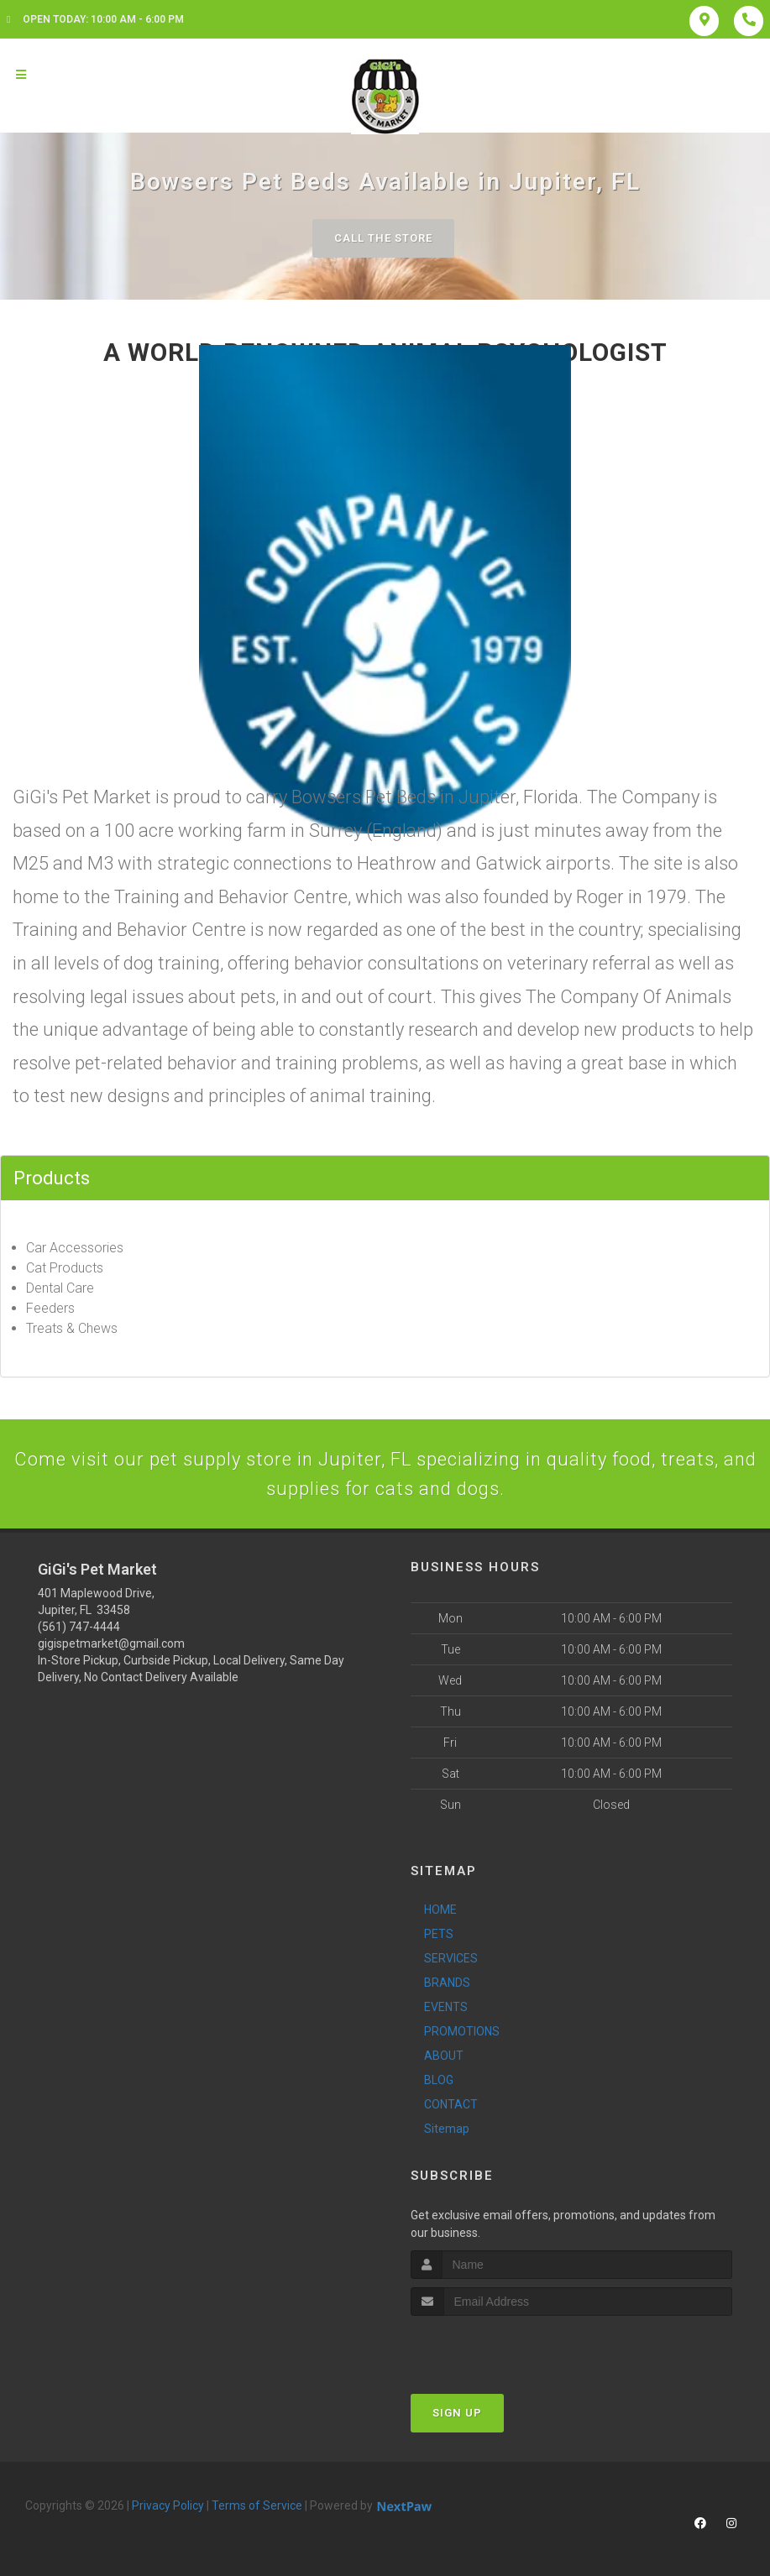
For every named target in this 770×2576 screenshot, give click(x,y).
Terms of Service (257, 2505)
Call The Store (383, 238)
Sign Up (457, 2412)
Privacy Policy (168, 2505)
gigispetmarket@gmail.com (111, 1643)
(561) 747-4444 (79, 1626)
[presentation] (500, 2347)
